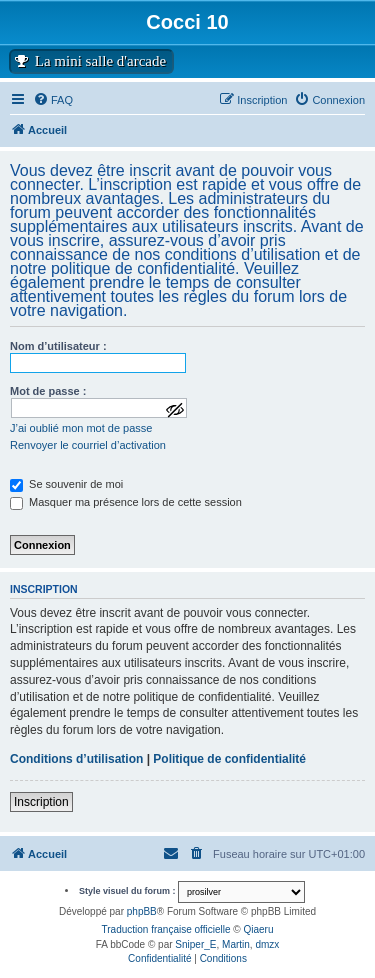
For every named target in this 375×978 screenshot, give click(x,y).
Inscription (41, 802)
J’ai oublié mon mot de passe (81, 428)
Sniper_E (195, 944)
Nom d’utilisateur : (58, 346)
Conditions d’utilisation (76, 759)
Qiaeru (258, 929)
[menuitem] (329, 100)
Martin (236, 944)
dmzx (267, 944)
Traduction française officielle (166, 929)
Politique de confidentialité (229, 759)
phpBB (142, 911)
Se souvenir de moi (66, 484)
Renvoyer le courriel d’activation (88, 445)
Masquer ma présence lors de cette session (126, 502)
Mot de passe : (48, 391)
